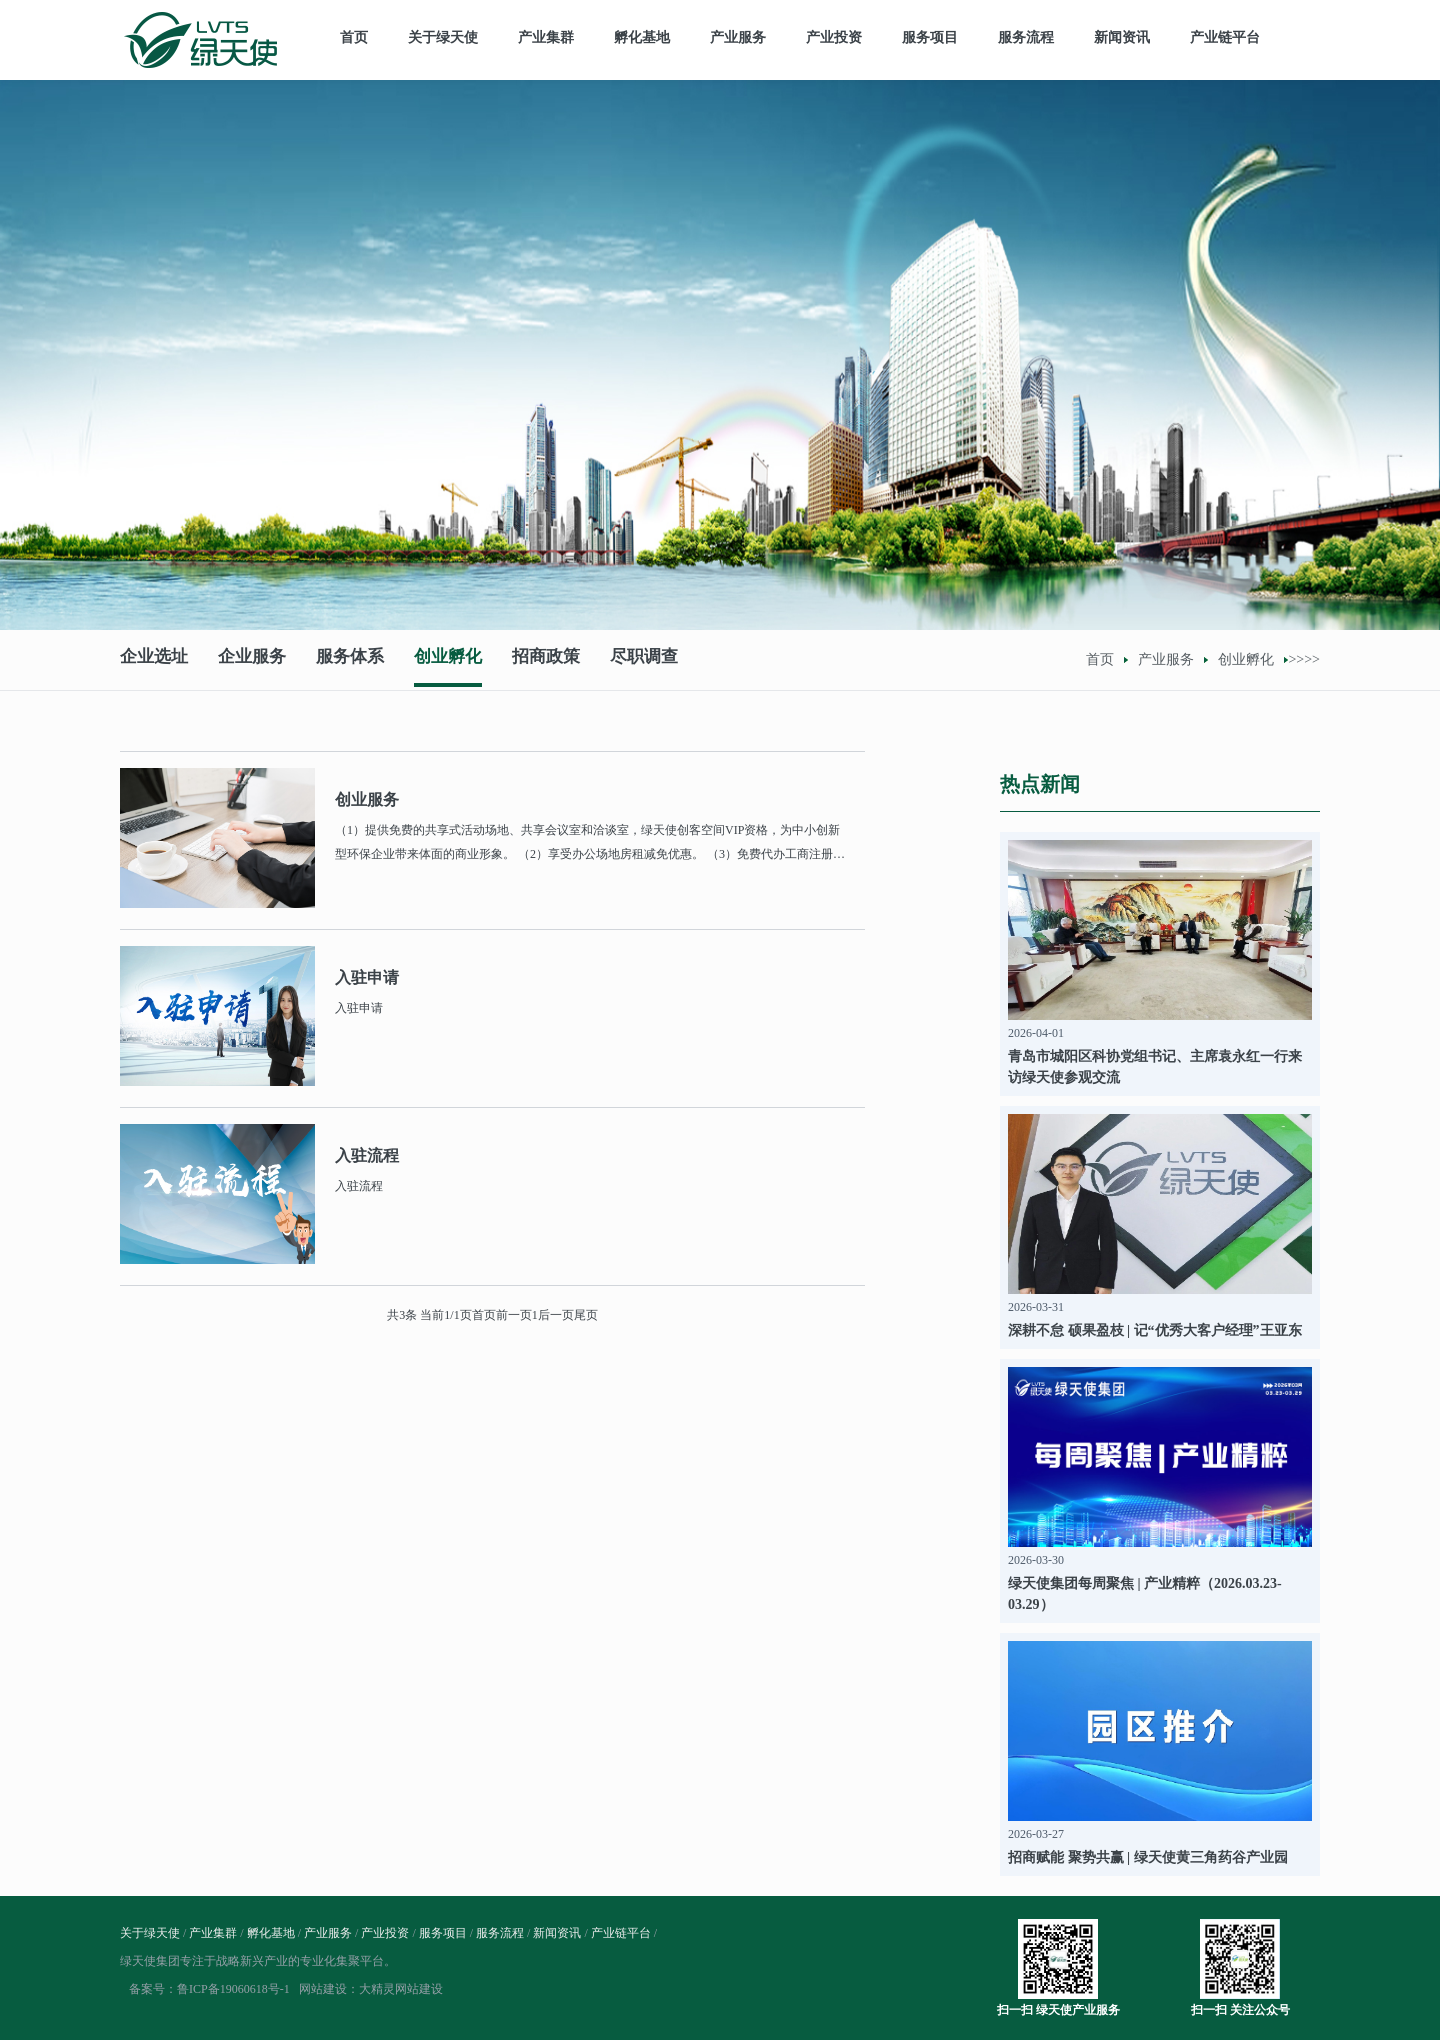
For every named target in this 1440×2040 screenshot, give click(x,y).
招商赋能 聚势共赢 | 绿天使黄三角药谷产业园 (1148, 1857)
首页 (354, 37)
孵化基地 (642, 37)
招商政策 (546, 659)
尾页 (586, 1315)
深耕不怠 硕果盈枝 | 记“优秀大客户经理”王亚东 (1155, 1330)
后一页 (556, 1315)
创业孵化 (448, 659)
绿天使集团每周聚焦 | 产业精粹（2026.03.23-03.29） (1145, 1594)
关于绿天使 (443, 37)
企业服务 (252, 659)
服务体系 (350, 659)
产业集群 (546, 37)
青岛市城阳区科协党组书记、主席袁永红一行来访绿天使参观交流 (1155, 1067)
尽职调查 (644, 659)
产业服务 (738, 37)
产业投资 (834, 37)
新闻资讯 (1122, 37)
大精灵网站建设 (401, 1989)
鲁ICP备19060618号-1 (233, 1989)
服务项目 (930, 37)
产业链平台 (1225, 37)
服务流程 (1026, 37)
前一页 (514, 1315)
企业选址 (154, 659)
